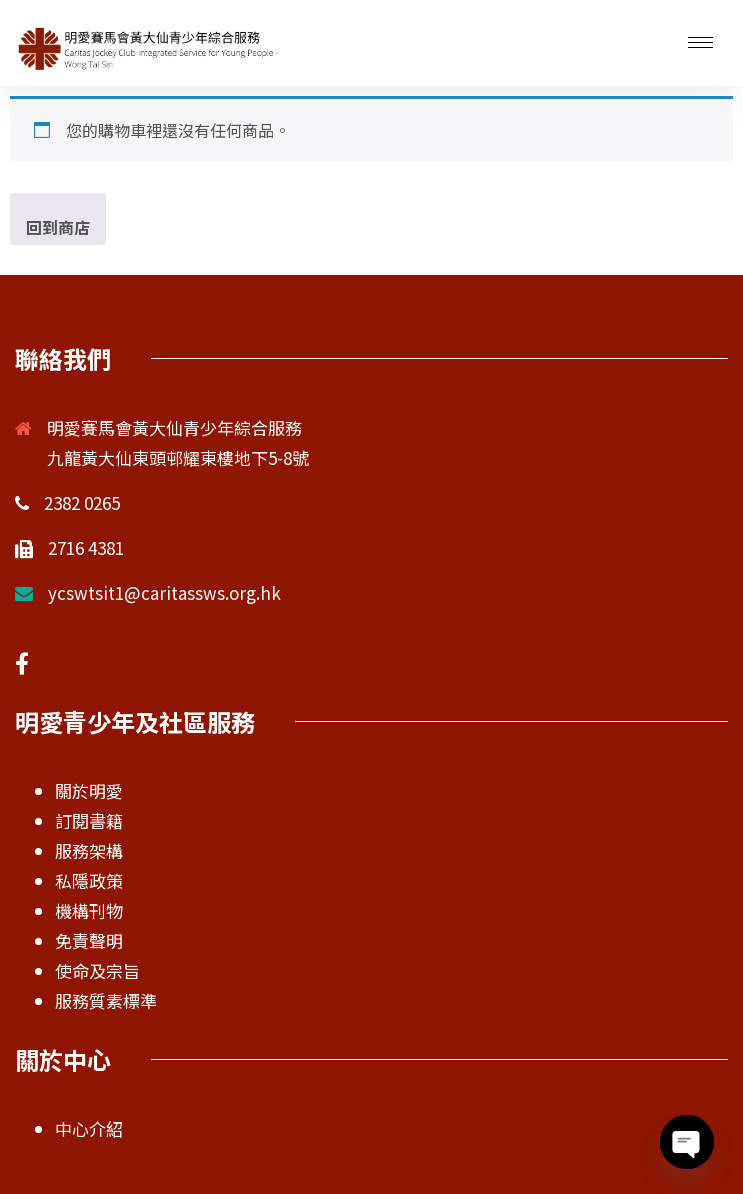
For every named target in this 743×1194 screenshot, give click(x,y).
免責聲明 (89, 940)
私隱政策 (89, 880)
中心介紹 (89, 1128)
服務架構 (89, 850)
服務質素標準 (106, 1000)
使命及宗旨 (97, 970)
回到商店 (58, 227)
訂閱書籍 (89, 820)
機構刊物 (89, 910)
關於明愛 (89, 790)
